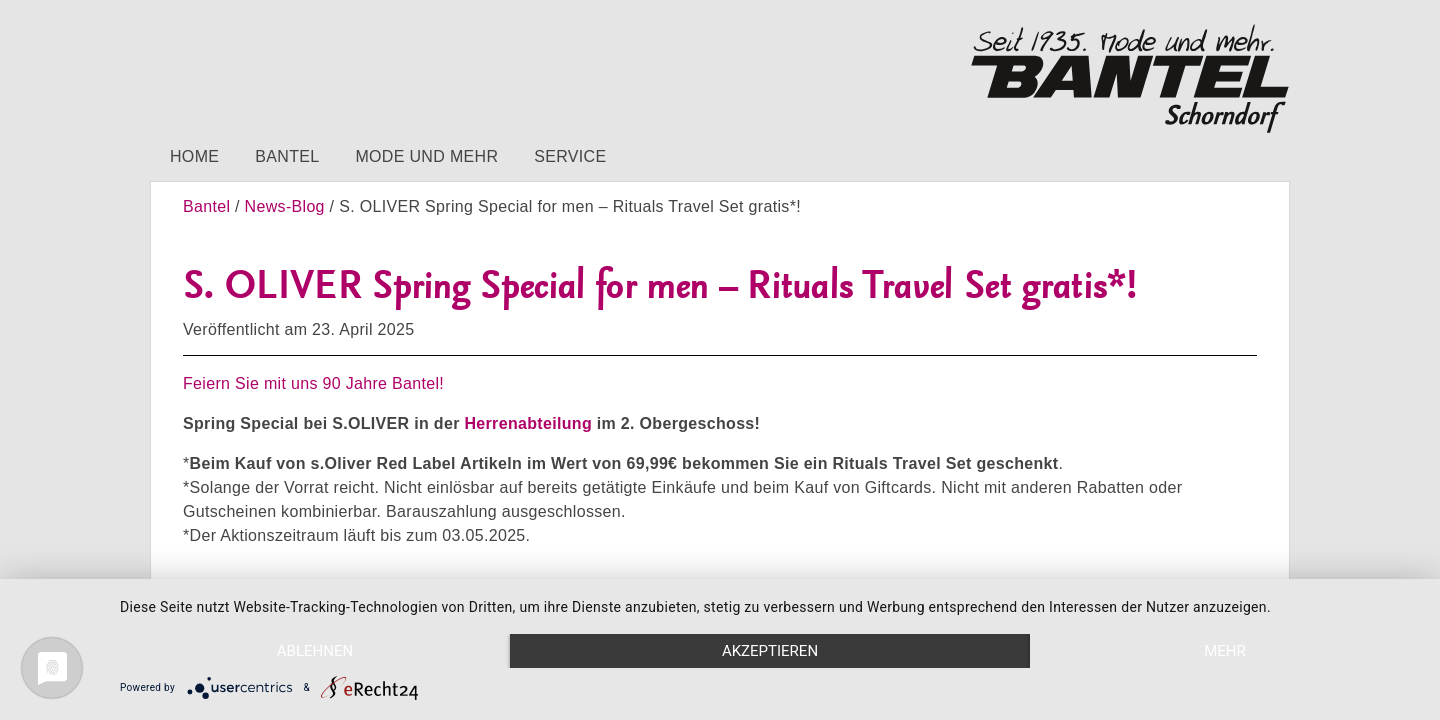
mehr (1225, 651)
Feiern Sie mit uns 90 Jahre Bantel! (313, 383)
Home (194, 156)
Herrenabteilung (528, 423)
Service (570, 156)
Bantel (287, 156)
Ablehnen (315, 651)
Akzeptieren (770, 651)
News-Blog (285, 206)
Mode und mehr (426, 156)
